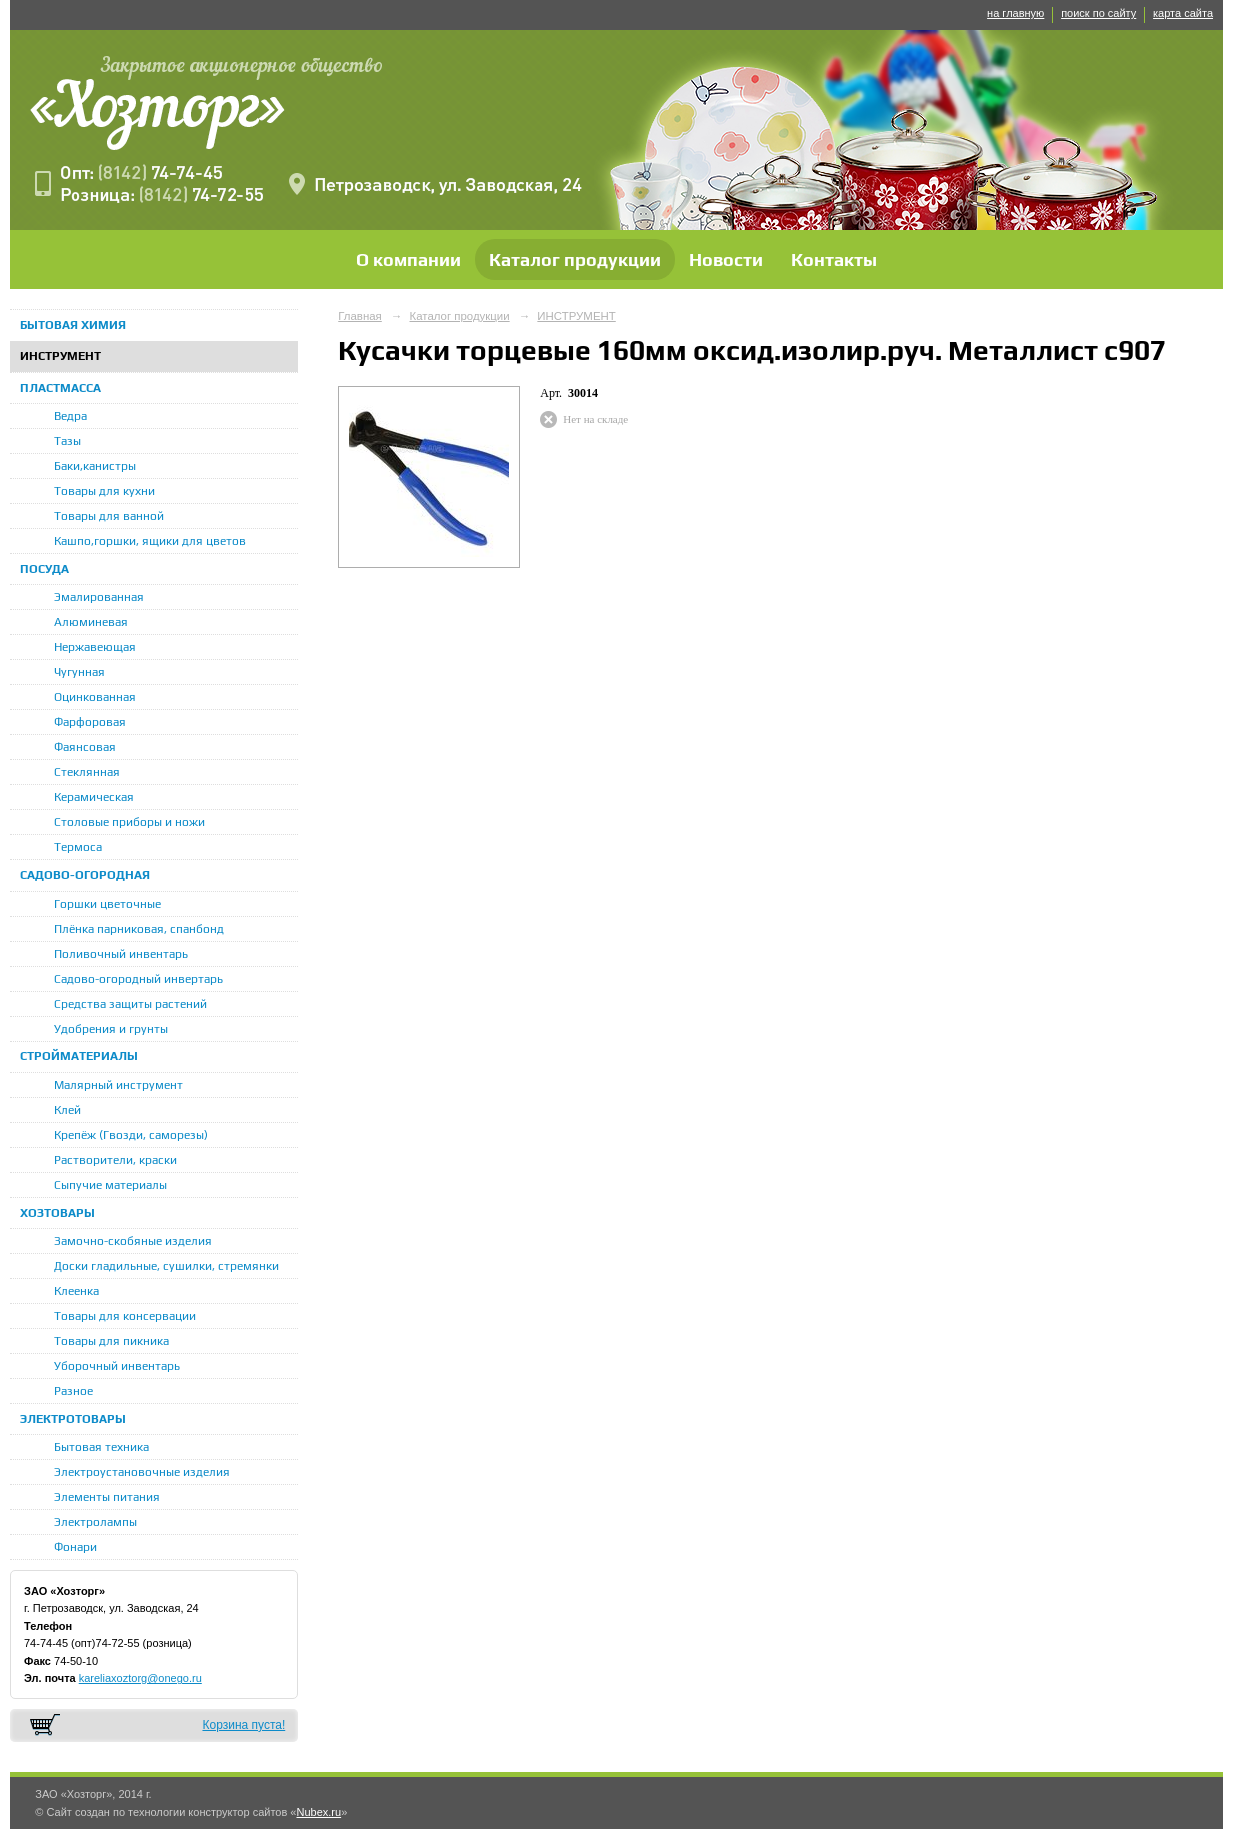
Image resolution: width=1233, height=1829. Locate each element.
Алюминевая (91, 622)
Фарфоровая (90, 722)
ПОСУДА (44, 569)
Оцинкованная (95, 697)
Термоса (78, 847)
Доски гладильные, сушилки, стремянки (166, 1266)
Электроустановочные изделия (142, 1472)
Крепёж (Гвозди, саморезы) (131, 1135)
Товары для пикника (111, 1341)
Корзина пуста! (243, 1725)
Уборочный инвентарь (117, 1366)
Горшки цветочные (107, 904)
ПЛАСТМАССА (60, 388)
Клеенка (76, 1291)
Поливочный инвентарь (121, 954)
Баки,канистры (95, 466)
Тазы (67, 441)
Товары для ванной (109, 516)
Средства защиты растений (130, 1004)
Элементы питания (107, 1497)
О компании (408, 259)
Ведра (70, 416)
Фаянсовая (85, 747)
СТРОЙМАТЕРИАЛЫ (79, 1056)
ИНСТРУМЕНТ (60, 356)
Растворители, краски (115, 1160)
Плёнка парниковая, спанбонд (139, 929)
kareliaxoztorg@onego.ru (140, 1678)
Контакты (834, 259)
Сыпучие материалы (110, 1185)
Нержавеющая (95, 647)
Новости (726, 259)
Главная (360, 316)
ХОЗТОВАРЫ (57, 1213)
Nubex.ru (318, 1812)
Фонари (75, 1547)
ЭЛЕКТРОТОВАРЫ (73, 1419)
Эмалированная (99, 597)
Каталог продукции (575, 259)
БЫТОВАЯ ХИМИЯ (73, 325)
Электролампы (95, 1522)
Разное (73, 1391)
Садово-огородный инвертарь (138, 979)
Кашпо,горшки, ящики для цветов (150, 541)
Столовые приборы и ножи (129, 822)
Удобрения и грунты (111, 1029)
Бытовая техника (101, 1447)
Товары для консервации (125, 1316)
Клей (67, 1110)
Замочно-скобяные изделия (133, 1241)
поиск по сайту (1098, 13)
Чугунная (79, 672)
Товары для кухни (104, 491)
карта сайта (1183, 13)
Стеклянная (87, 772)
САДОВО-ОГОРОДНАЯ (85, 875)
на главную (1015, 13)
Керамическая (94, 797)
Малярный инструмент (118, 1085)
